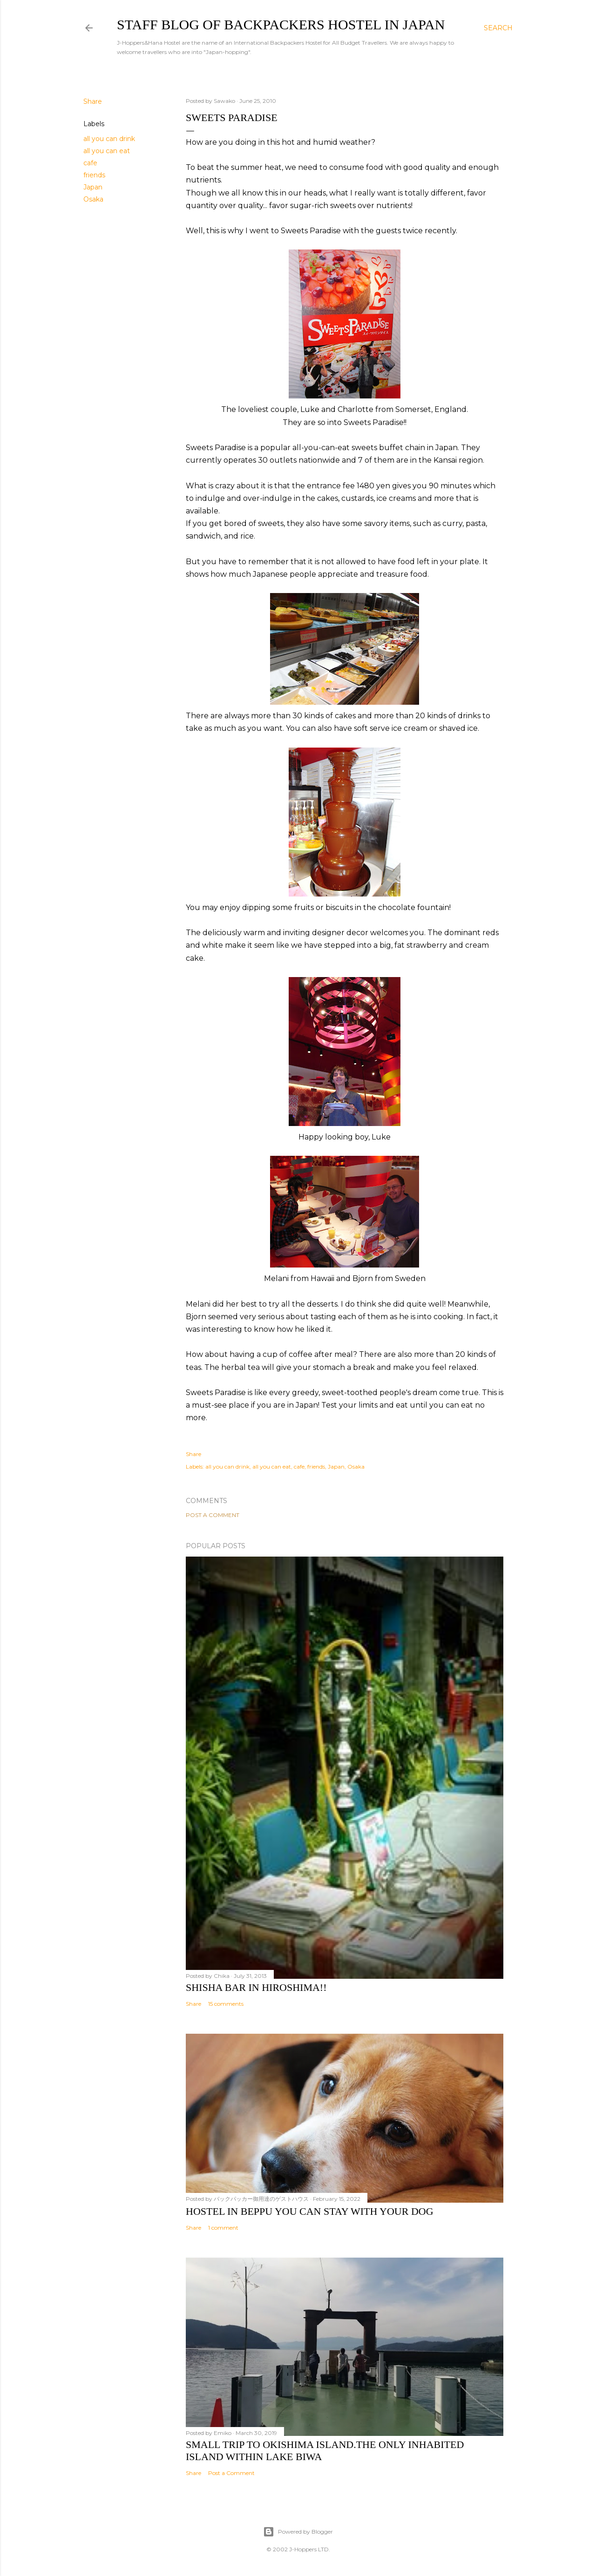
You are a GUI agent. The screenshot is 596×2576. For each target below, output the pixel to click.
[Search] (498, 28)
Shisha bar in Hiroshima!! (256, 1987)
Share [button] (92, 101)
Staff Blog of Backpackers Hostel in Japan (281, 24)
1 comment (223, 2227)
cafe (90, 163)
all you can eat (106, 151)
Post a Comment (212, 1514)
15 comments (226, 2003)
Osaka (93, 199)
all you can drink (109, 139)
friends (94, 175)
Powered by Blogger (298, 2531)
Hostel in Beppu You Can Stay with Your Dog (309, 2211)
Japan (92, 187)
